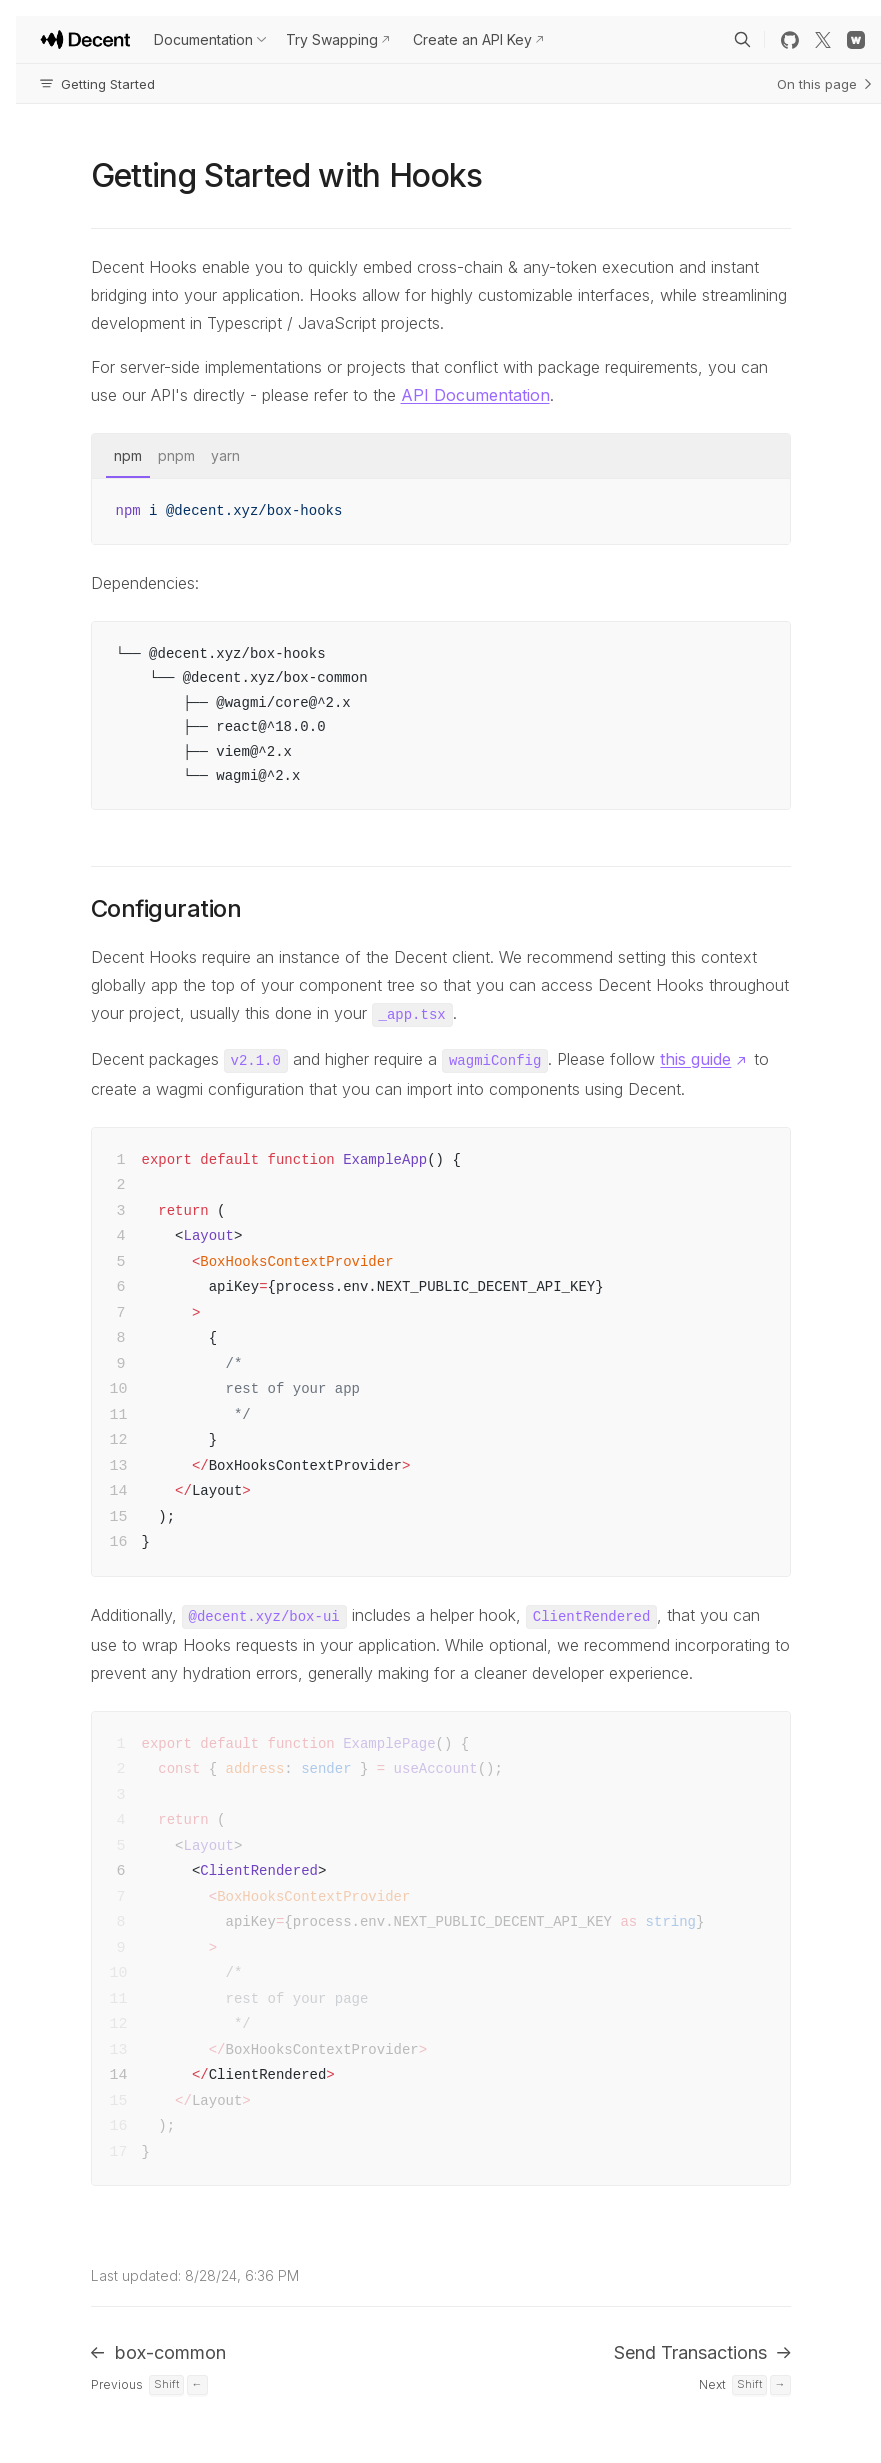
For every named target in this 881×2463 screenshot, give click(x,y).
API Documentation (475, 395)
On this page (825, 84)
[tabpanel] (441, 511)
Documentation (203, 39)
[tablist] (441, 456)
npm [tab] (128, 455)
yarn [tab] (225, 455)
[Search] (742, 40)
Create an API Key (472, 39)
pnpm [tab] (176, 455)
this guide (695, 1059)
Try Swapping (332, 39)
